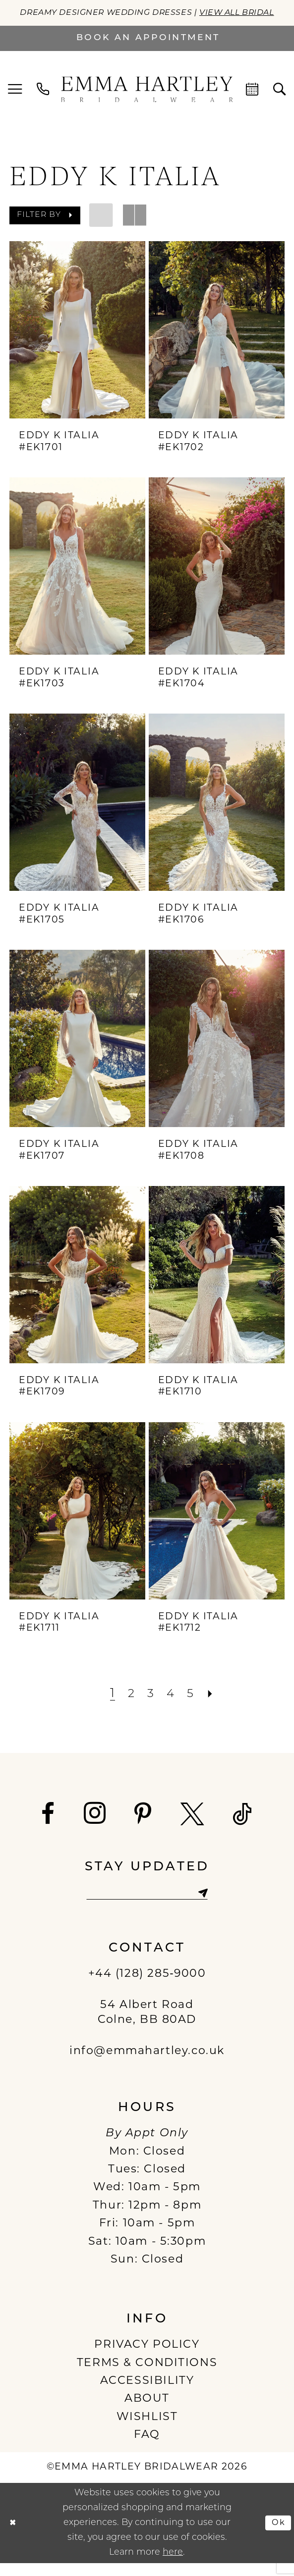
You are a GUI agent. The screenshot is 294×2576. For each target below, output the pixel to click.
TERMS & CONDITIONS (147, 2376)
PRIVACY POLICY (146, 2358)
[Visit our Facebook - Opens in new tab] (48, 1826)
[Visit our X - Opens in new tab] (192, 1826)
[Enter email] (147, 1906)
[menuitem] (15, 101)
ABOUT (147, 2412)
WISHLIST (147, 2430)
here (173, 2565)
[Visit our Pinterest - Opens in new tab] (143, 1826)
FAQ (147, 2448)
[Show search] (280, 101)
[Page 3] (150, 1706)
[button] (15, 101)
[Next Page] (214, 1706)
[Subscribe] (208, 1906)
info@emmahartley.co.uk (147, 2064)
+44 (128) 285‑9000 (147, 1987)
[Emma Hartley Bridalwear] (147, 101)
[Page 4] (171, 1706)
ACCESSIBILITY (147, 2394)
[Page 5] (193, 1706)
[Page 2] (129, 1706)
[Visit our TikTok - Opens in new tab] (243, 1826)
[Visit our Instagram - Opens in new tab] (95, 1824)
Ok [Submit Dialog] (277, 2535)
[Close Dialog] (14, 2535)
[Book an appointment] (147, 50)
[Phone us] (43, 101)
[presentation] (77, 341)
